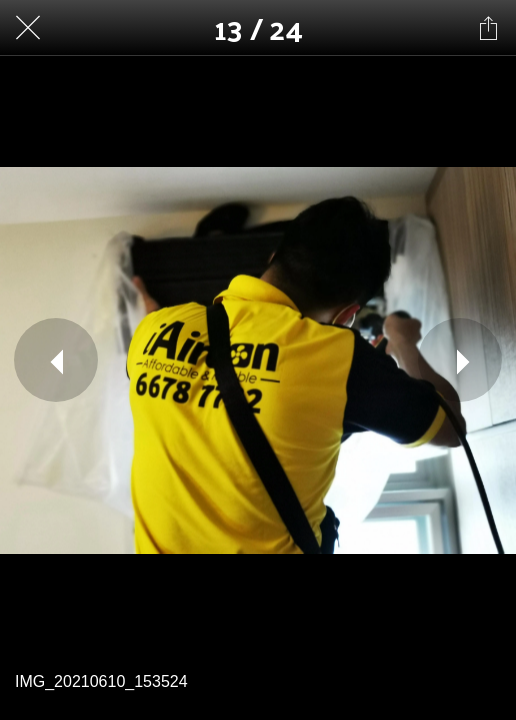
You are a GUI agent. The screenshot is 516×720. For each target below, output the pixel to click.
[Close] (28, 28)
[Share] (488, 28)
